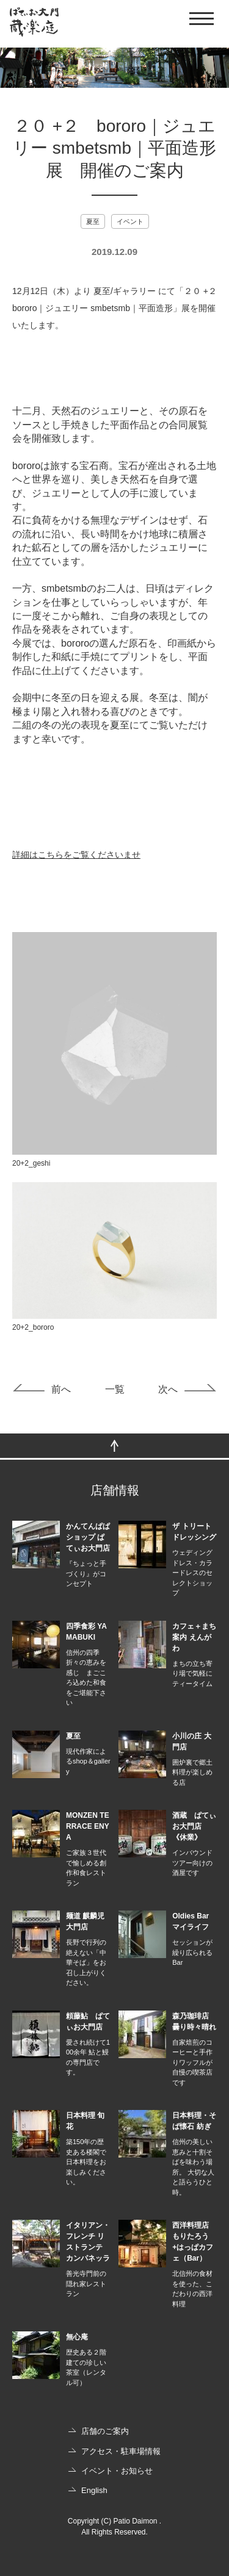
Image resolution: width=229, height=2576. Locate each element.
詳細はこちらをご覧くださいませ (76, 854)
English (94, 2490)
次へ (168, 1389)
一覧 (115, 1389)
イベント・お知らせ (117, 2470)
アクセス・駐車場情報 (121, 2451)
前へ (61, 1389)
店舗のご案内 (105, 2431)
